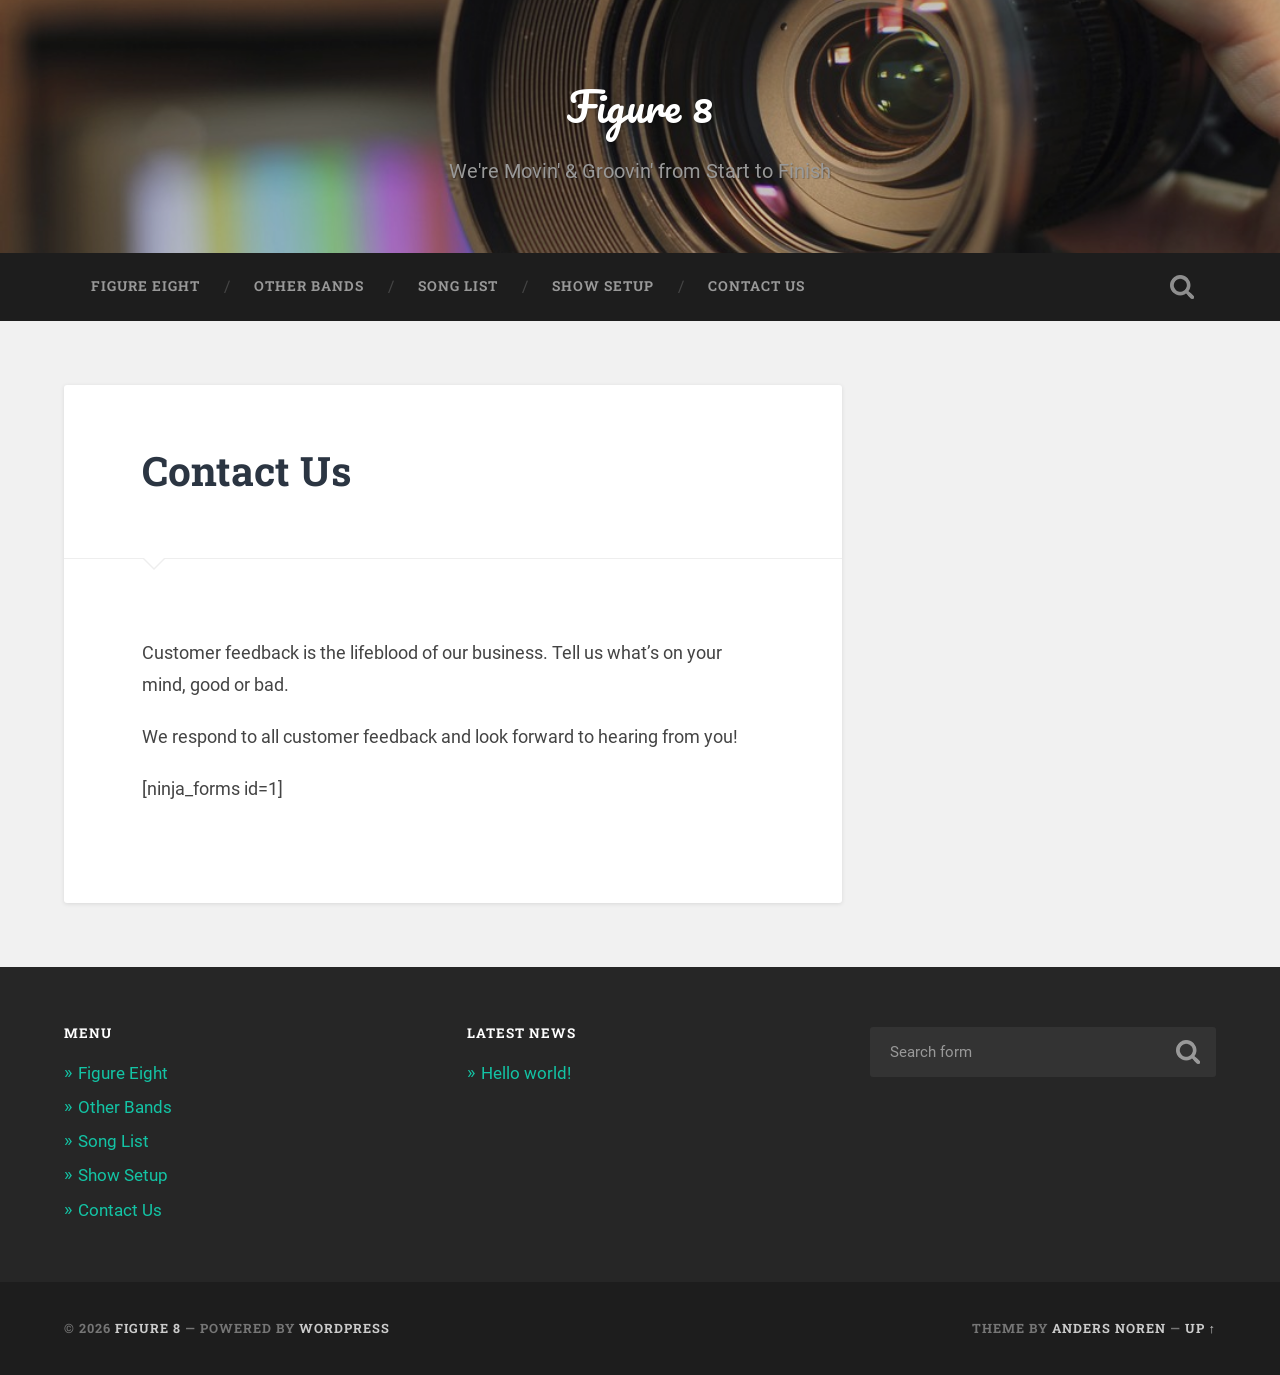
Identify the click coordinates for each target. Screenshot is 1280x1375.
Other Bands (309, 286)
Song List (458, 286)
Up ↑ (1200, 1328)
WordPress (344, 1328)
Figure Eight (145, 286)
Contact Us (756, 286)
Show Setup (603, 286)
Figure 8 (640, 105)
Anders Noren (1109, 1328)
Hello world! (526, 1073)
